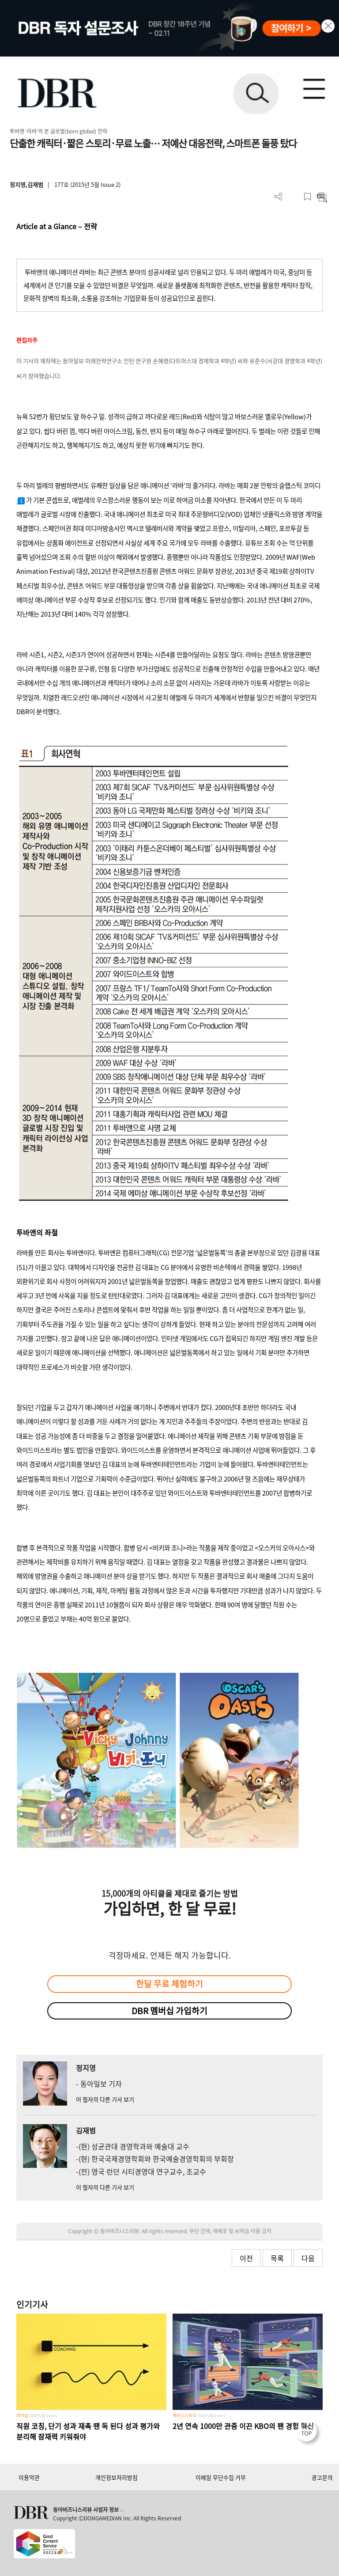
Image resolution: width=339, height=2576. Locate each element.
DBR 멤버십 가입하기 (169, 2010)
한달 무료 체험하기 (169, 1983)
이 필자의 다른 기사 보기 (105, 2099)
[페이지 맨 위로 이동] (308, 2433)
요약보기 (322, 196)
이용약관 (29, 2477)
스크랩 (307, 196)
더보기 (278, 196)
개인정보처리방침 (116, 2477)
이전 (246, 2258)
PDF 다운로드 (293, 196)
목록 (277, 2258)
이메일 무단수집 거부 (221, 2477)
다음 (308, 2258)
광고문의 (322, 2477)
